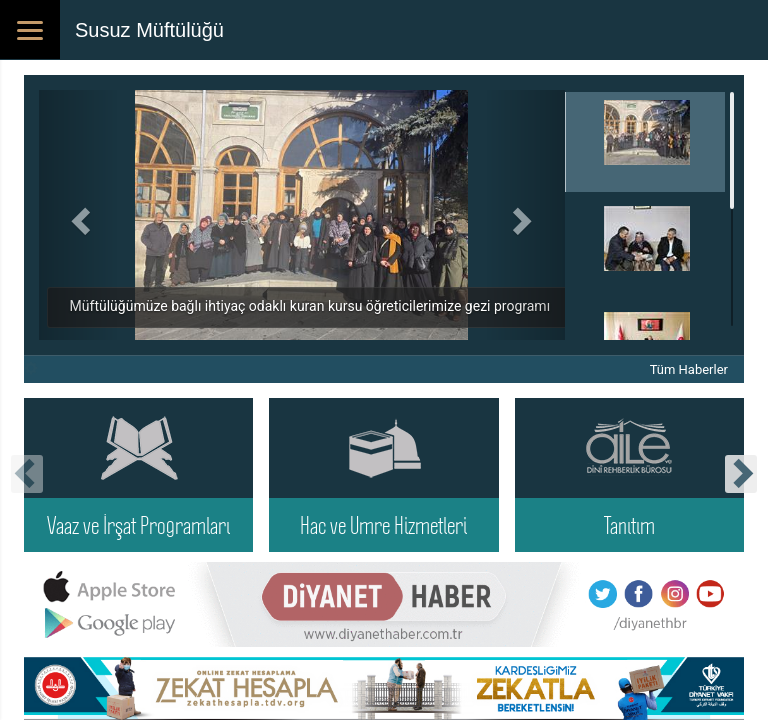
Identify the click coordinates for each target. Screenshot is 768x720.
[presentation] (27, 474)
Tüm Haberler (689, 369)
